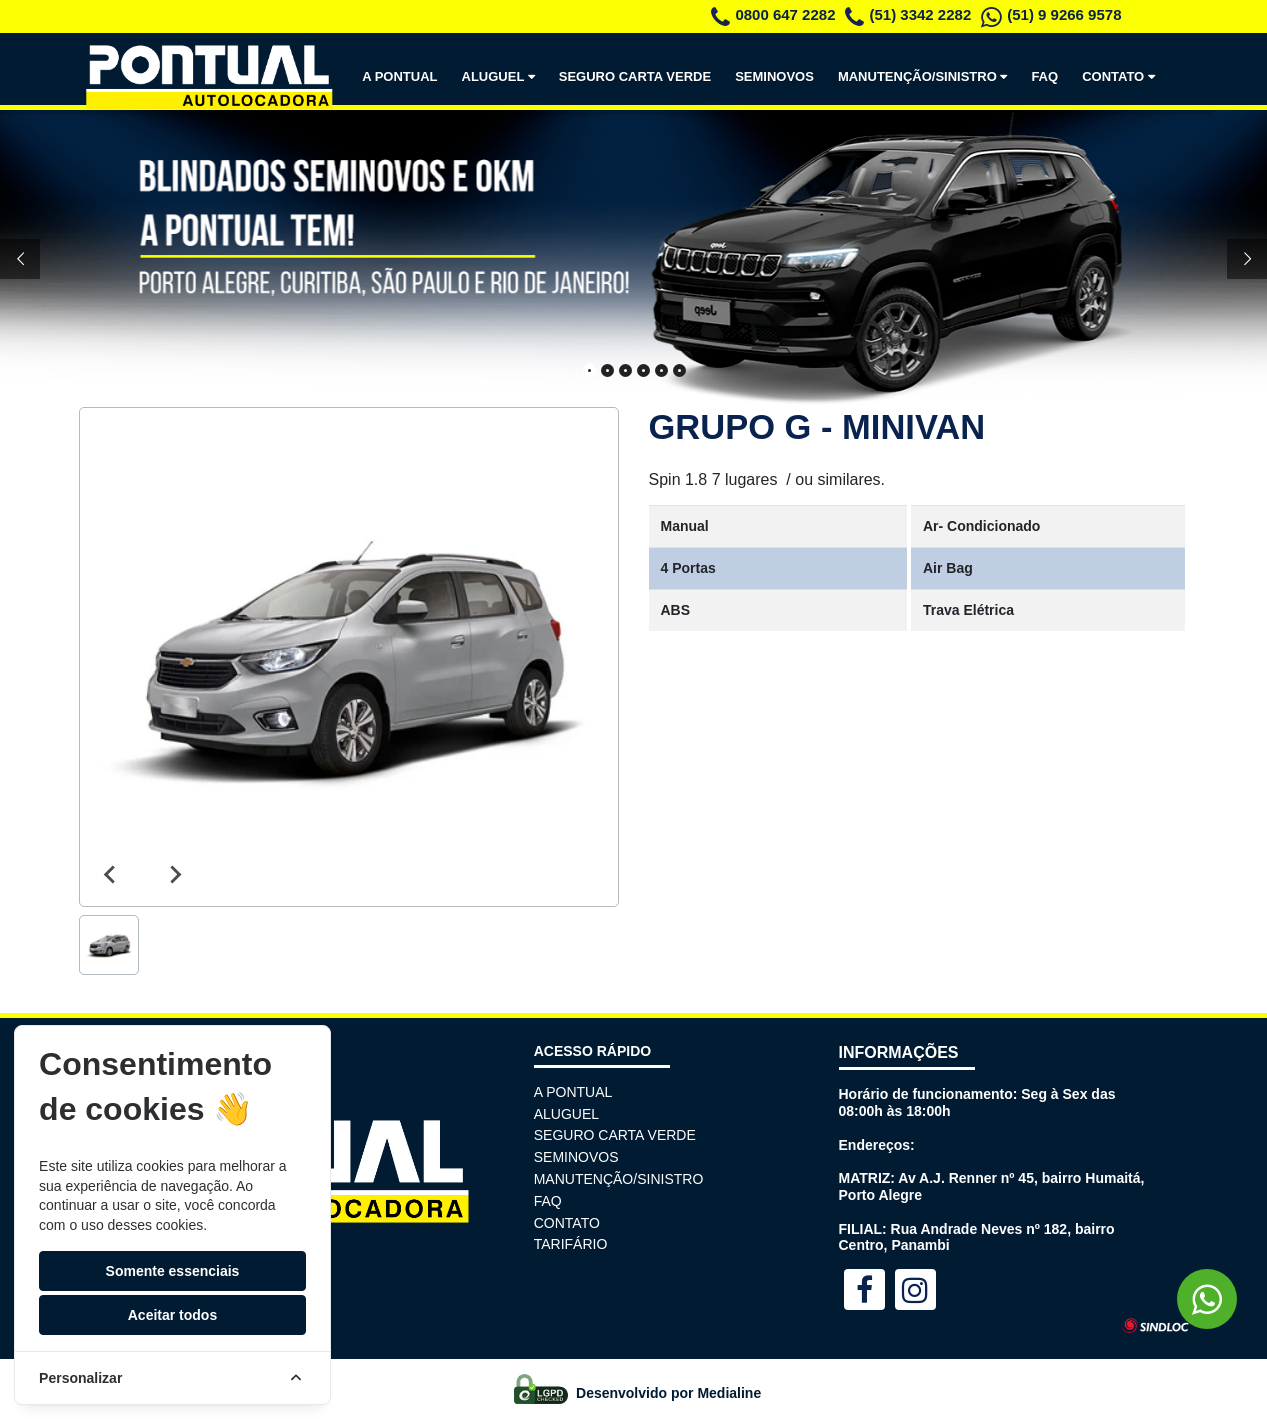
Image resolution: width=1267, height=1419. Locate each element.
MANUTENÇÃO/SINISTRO (927, 76)
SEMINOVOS (774, 76)
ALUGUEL (502, 76)
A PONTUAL (399, 76)
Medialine (729, 1393)
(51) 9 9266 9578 (1051, 14)
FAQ (1044, 76)
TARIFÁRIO (571, 1244)
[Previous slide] (111, 875)
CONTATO (1122, 76)
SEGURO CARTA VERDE (635, 76)
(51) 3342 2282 (908, 14)
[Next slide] (175, 875)
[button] (109, 945)
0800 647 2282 (773, 14)
